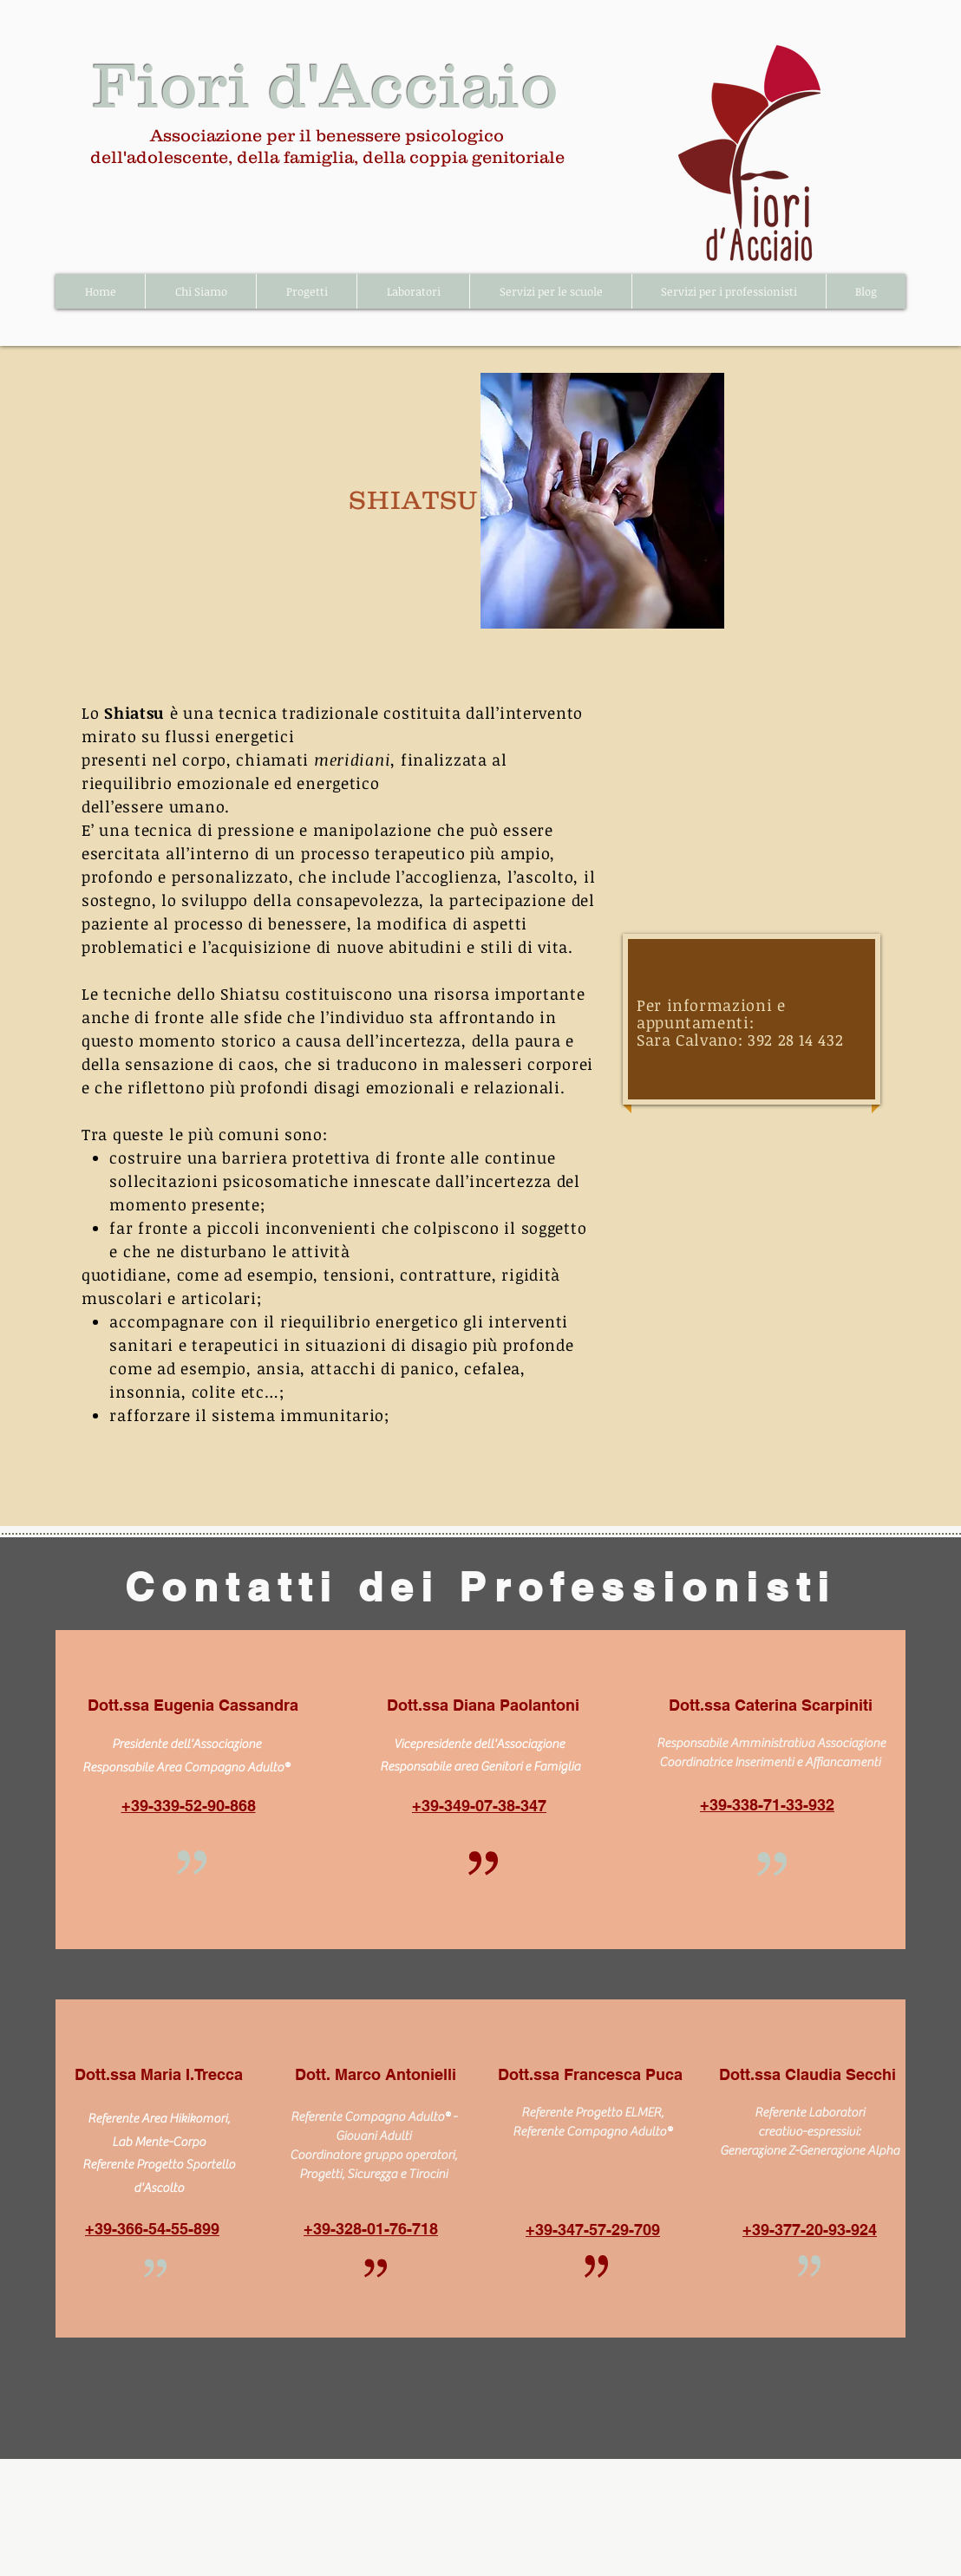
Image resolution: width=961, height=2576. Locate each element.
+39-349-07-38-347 (479, 1806)
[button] (200, 291)
